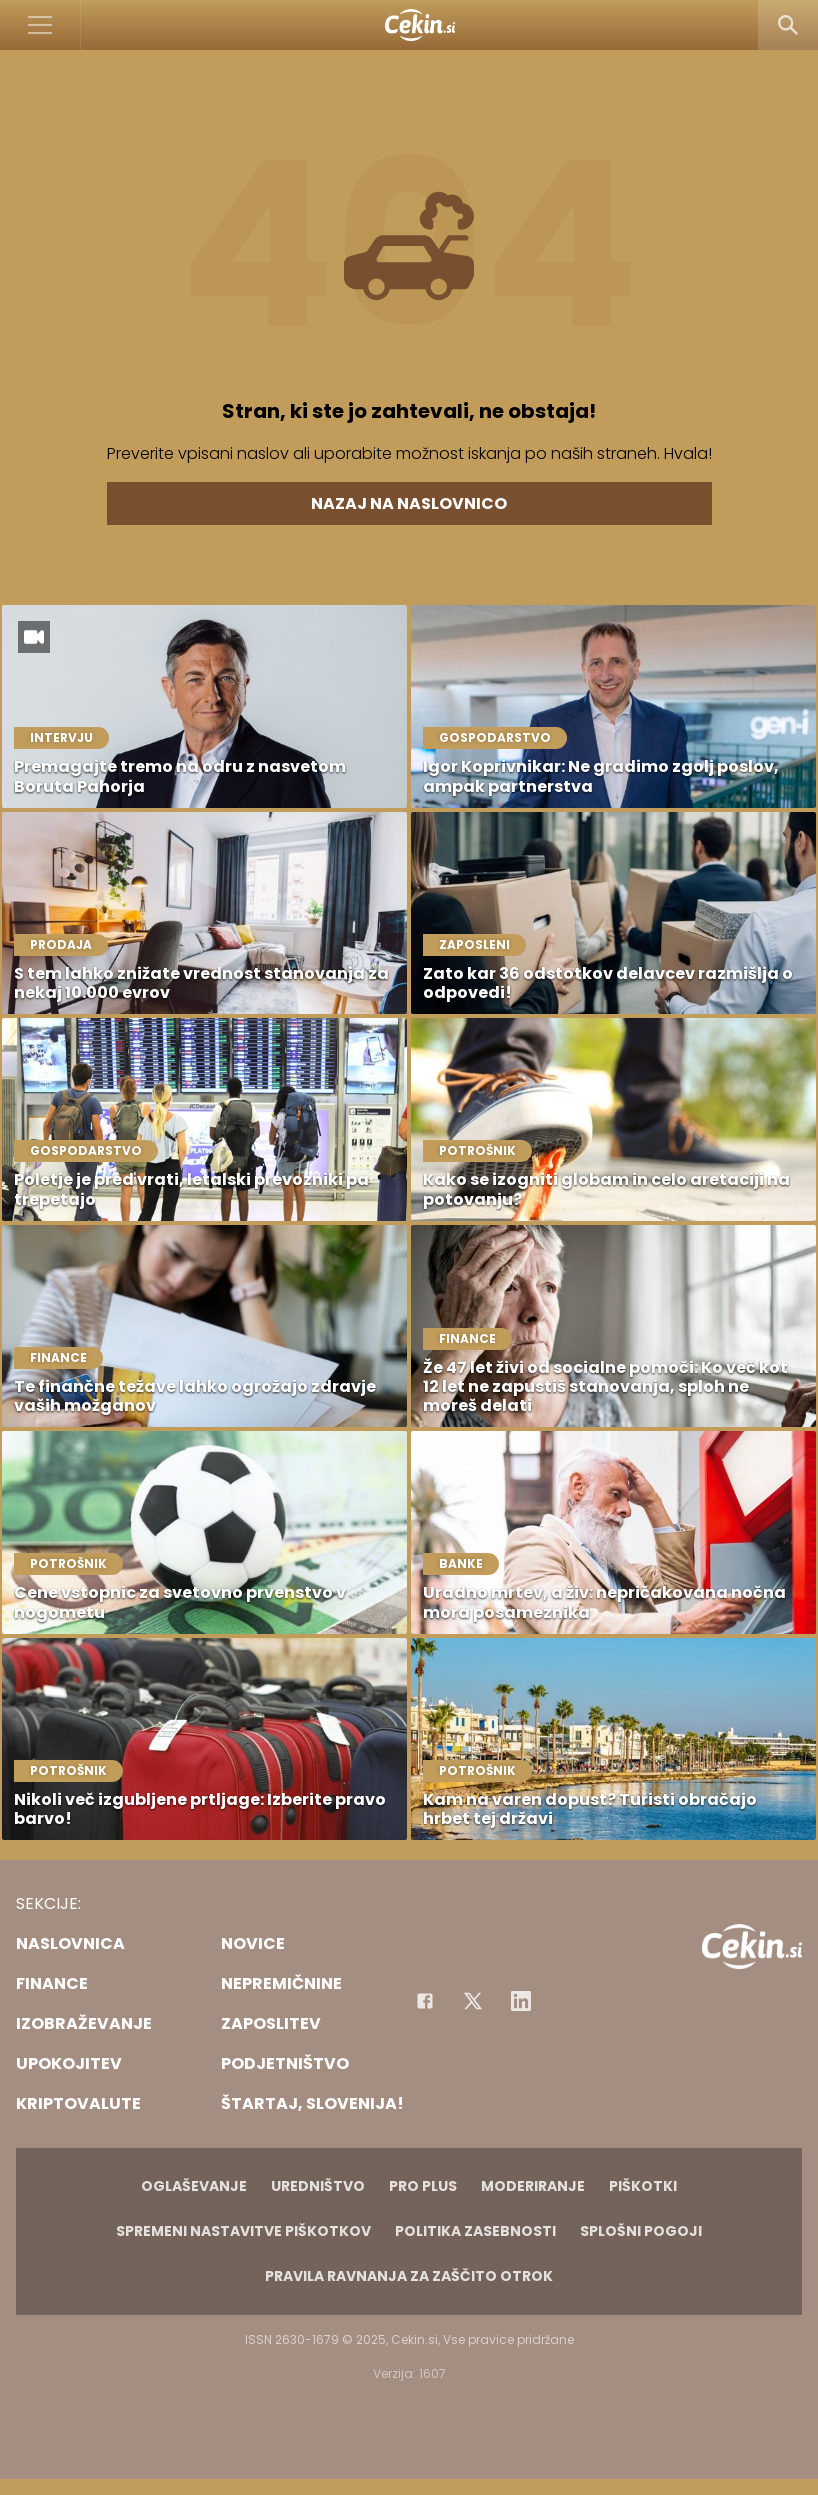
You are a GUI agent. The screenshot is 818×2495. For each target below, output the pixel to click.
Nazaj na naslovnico (409, 503)
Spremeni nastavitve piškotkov (243, 2231)
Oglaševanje (194, 2186)
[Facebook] (425, 2001)
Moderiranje (533, 2186)
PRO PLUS (423, 2186)
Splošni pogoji (641, 2231)
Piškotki (643, 2186)
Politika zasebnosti (475, 2231)
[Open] (40, 25)
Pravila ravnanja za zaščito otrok (409, 2276)
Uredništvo (318, 2186)
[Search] (788, 25)
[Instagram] (521, 2001)
